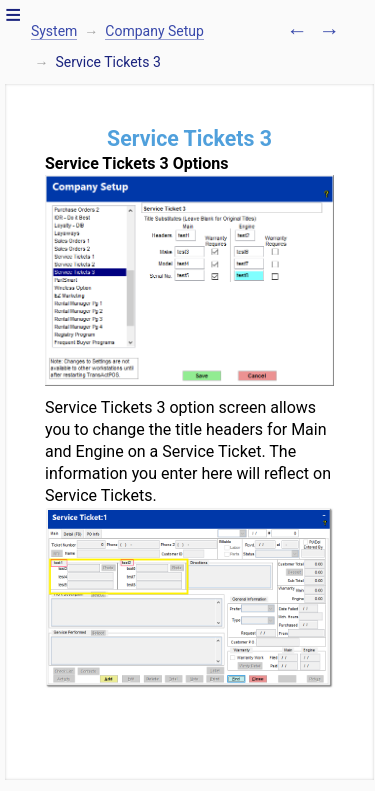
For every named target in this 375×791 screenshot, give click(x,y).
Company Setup (154, 31)
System (54, 31)
